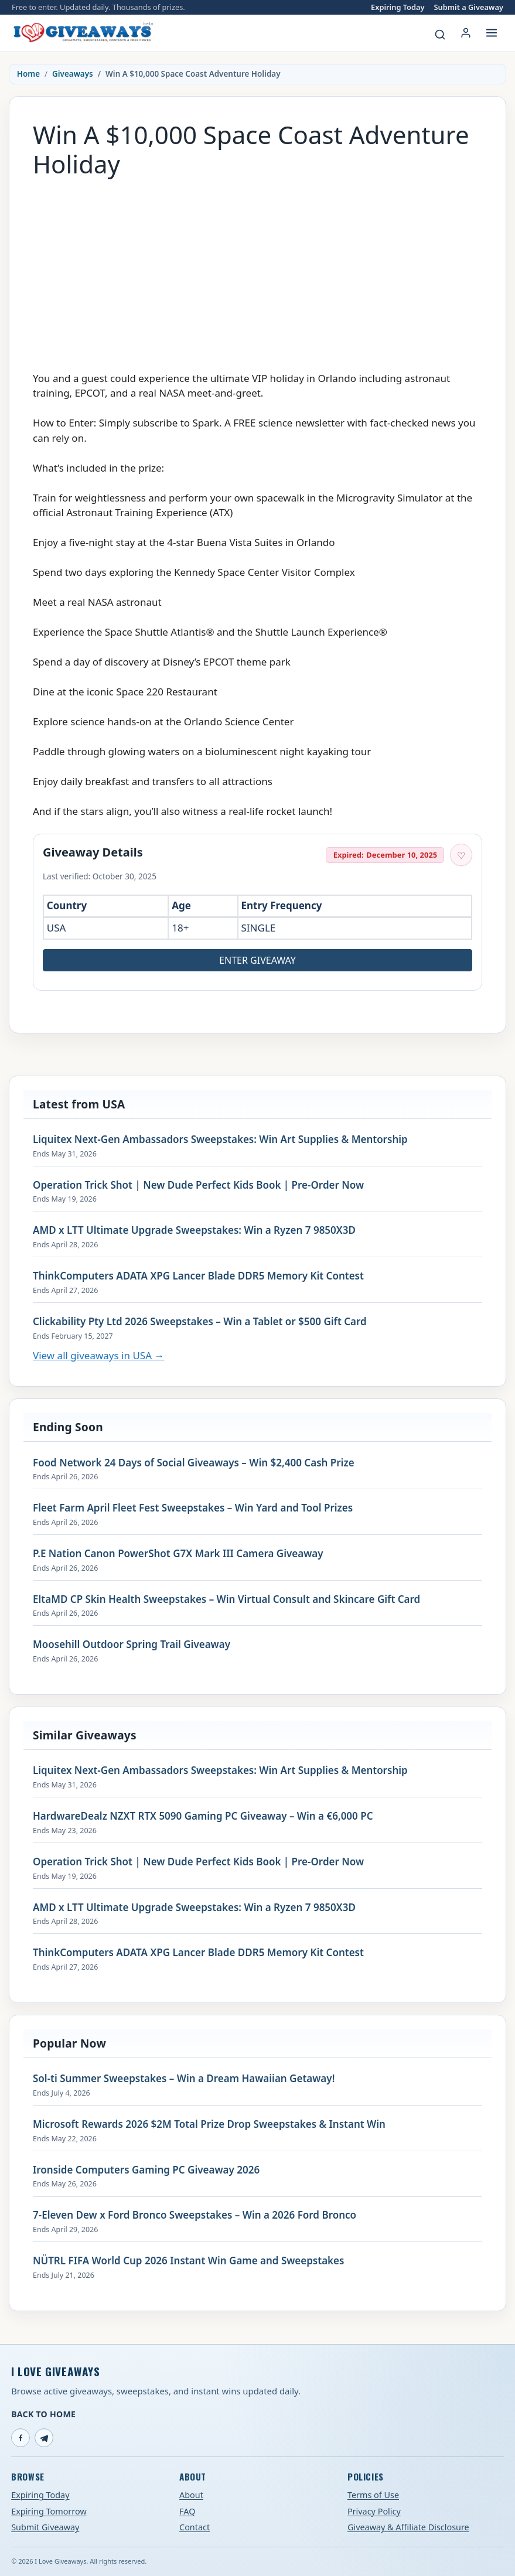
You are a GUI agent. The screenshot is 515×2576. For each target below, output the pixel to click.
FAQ (187, 2511)
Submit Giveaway (45, 2527)
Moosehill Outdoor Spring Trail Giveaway (131, 1644)
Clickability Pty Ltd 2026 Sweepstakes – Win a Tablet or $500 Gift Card (200, 1321)
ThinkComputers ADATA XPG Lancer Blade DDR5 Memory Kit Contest (198, 1276)
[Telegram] (44, 2437)
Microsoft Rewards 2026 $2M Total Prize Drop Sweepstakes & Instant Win (209, 2124)
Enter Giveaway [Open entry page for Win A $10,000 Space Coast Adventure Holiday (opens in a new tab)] (257, 960)
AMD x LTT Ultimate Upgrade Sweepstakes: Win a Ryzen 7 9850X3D (194, 1230)
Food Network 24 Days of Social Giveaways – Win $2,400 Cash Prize (193, 1462)
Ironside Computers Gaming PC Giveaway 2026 (146, 2170)
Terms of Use (373, 2494)
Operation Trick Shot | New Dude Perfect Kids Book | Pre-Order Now (198, 1185)
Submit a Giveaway (468, 7)
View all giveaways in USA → (98, 1355)
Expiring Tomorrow (49, 2511)
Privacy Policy (374, 2511)
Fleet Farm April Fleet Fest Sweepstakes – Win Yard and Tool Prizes (193, 1508)
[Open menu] (491, 33)
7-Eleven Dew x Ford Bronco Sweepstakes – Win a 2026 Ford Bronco (194, 2215)
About (191, 2494)
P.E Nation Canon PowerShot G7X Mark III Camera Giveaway (178, 1553)
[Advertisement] (257, 269)
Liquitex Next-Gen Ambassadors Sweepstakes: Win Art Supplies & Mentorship (220, 1139)
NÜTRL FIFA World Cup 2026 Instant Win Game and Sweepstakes (188, 2260)
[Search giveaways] (440, 34)
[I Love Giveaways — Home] (83, 33)
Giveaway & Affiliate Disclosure (408, 2527)
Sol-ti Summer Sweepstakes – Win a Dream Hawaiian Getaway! (184, 2078)
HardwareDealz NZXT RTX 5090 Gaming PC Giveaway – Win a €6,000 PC (203, 1816)
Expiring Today (397, 7)
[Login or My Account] (466, 33)
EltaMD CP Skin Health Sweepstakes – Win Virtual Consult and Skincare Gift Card (226, 1599)
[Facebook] (20, 2437)
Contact (194, 2527)
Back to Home (43, 2414)
